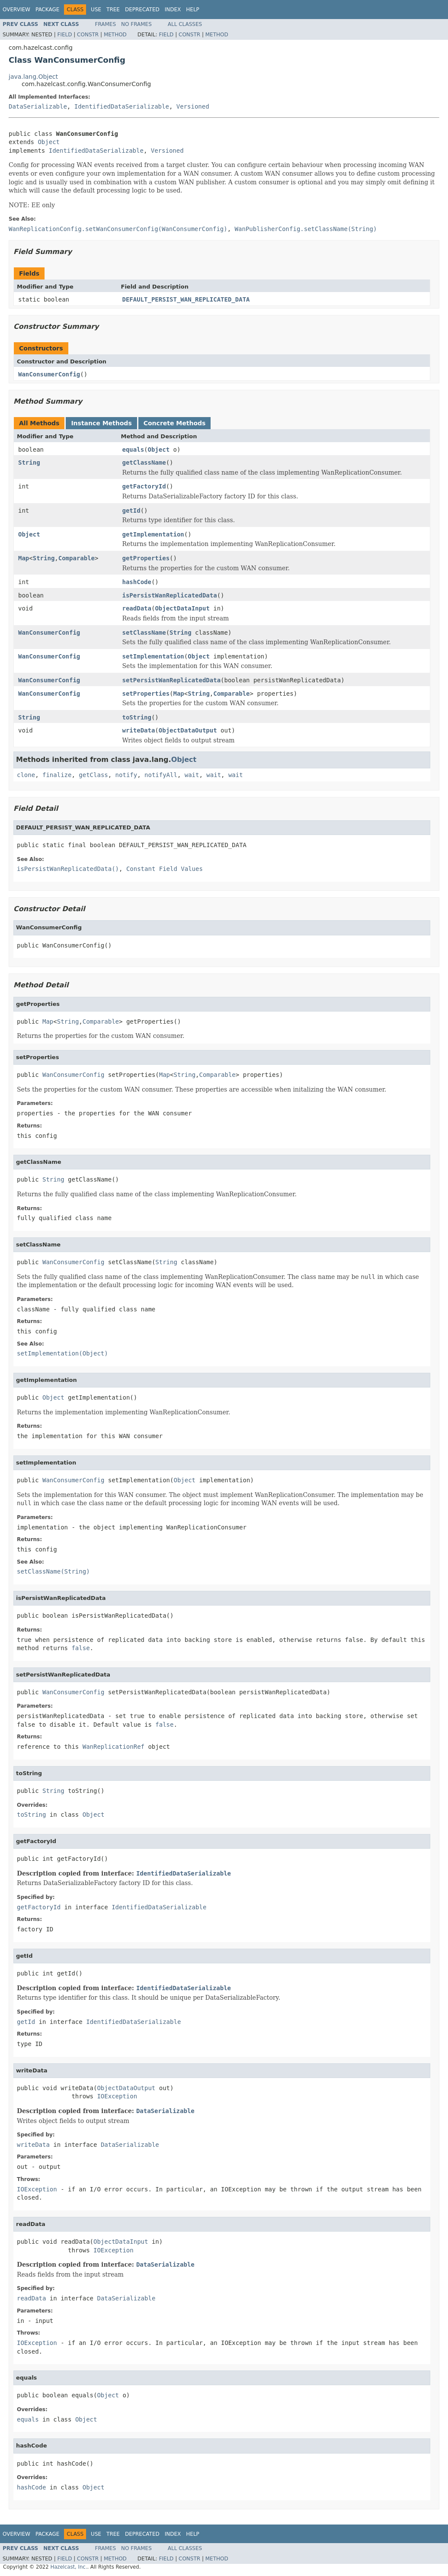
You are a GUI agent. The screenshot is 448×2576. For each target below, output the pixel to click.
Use (96, 9)
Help (192, 9)
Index (173, 9)
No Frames (136, 24)
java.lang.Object (33, 76)
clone (26, 774)
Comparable (76, 558)
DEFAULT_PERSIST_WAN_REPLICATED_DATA (186, 299)
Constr (88, 35)
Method (115, 35)
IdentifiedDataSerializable (121, 106)
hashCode (136, 581)
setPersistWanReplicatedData (171, 680)
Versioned (192, 106)
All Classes (185, 24)
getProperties (146, 558)
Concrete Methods (175, 423)
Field (64, 35)
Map (23, 558)
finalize (56, 774)
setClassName (144, 632)
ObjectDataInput (182, 608)
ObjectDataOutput (188, 730)
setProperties (146, 693)
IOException (117, 2096)
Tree (113, 9)
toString (136, 717)
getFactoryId (144, 486)
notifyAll (160, 774)
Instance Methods (101, 423)
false (80, 1648)
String (29, 462)
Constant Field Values (164, 868)
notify (126, 774)
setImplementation (153, 656)
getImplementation (153, 534)
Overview (16, 9)
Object (49, 141)
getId (131, 510)
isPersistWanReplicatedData (169, 595)
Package (47, 9)
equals (133, 449)
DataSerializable (38, 106)
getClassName (144, 462)
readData (136, 608)
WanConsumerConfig (49, 374)
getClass (93, 774)
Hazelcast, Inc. (68, 2567)
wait (192, 774)
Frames (105, 24)
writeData (138, 730)
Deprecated (142, 9)
